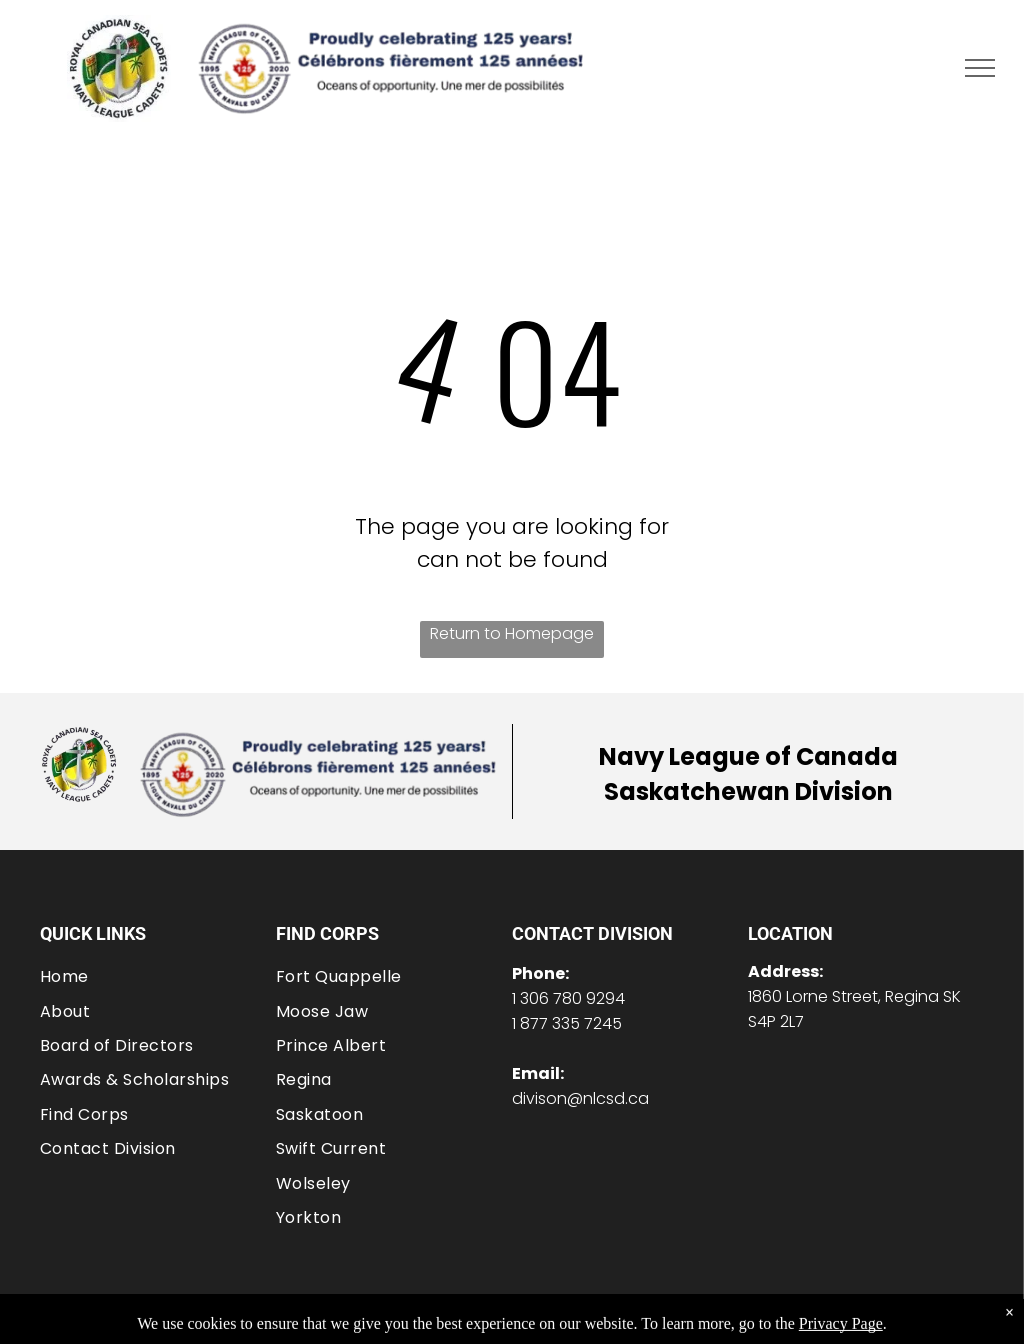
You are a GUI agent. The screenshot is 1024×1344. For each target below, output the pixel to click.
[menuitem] (158, 976)
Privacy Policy (768, 1318)
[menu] (980, 68)
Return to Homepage (512, 633)
